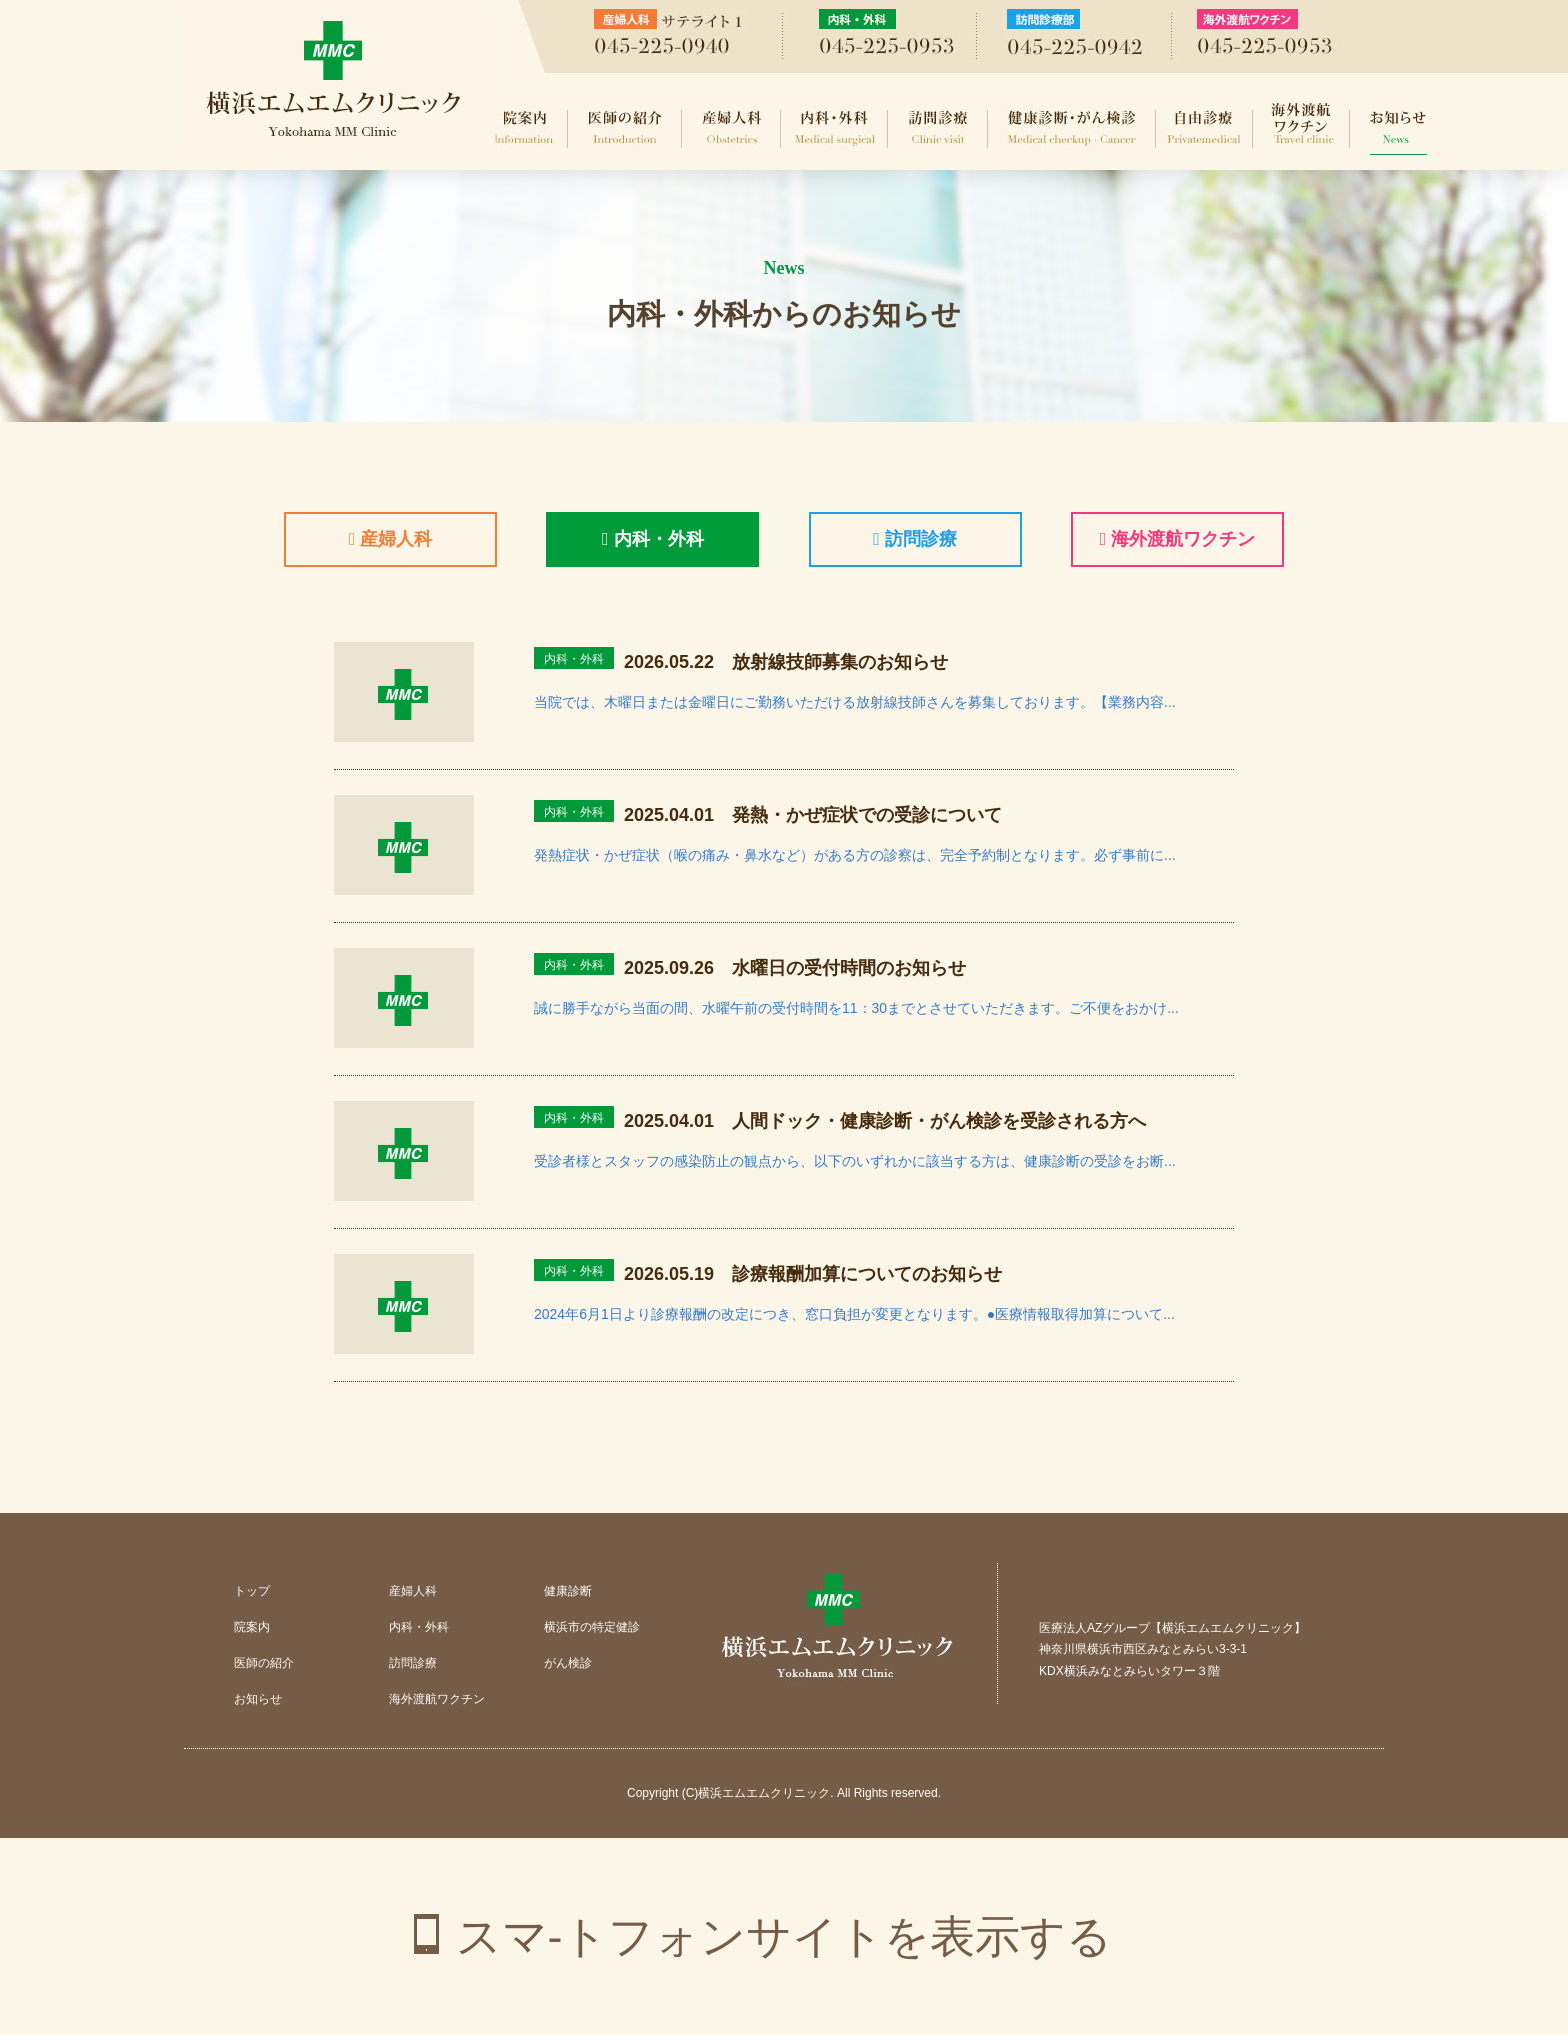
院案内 (525, 127)
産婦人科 (731, 127)
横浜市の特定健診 (592, 1627)
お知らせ (1398, 127)
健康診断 (568, 1591)
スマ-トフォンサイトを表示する (784, 1936)
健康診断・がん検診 (1072, 127)
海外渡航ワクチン (1301, 127)
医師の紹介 (625, 127)
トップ (252, 1591)
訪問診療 (938, 127)
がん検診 (568, 1663)
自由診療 (1204, 127)
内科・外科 (834, 127)
